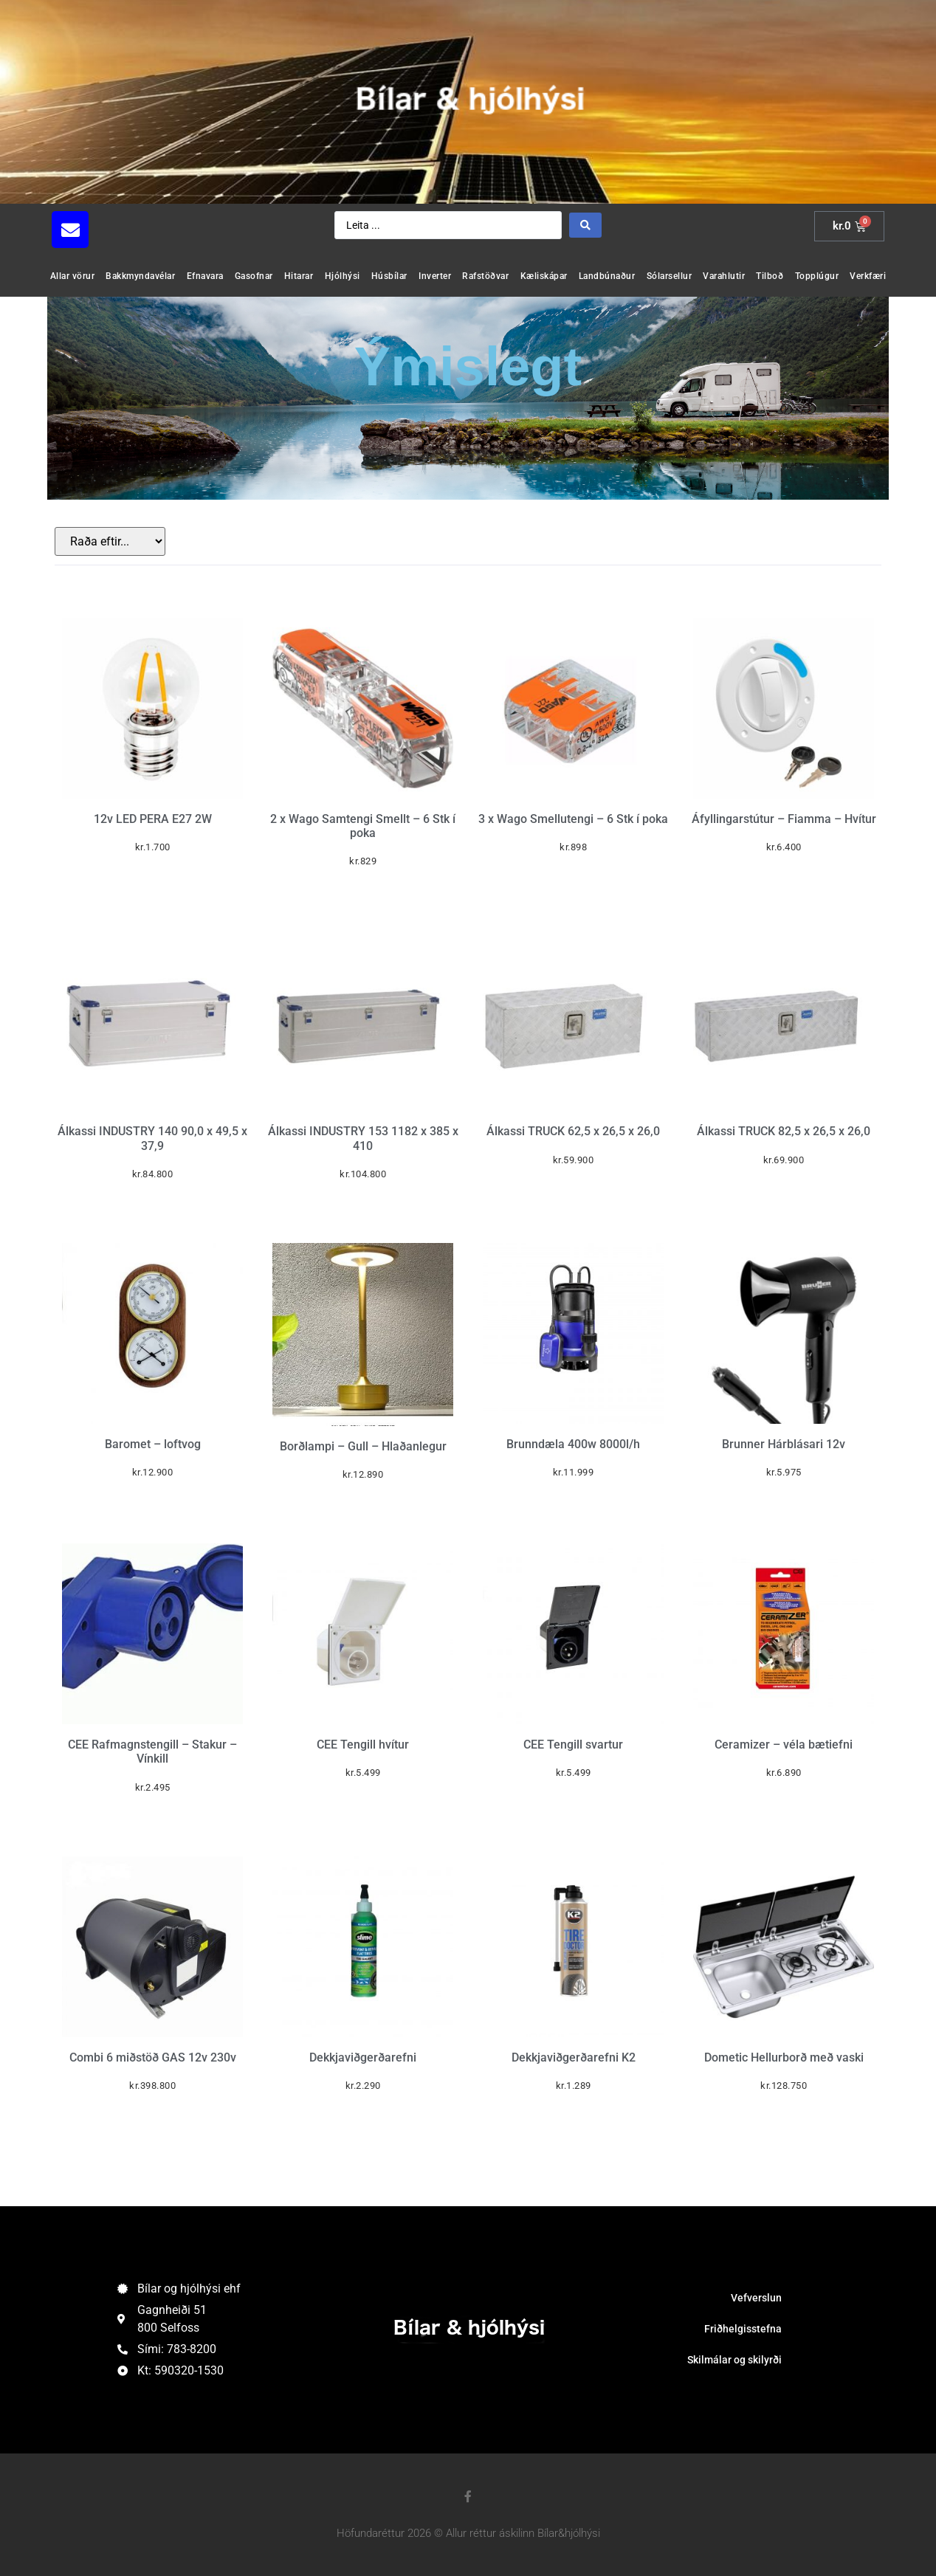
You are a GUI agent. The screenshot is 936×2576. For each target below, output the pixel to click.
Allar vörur (72, 276)
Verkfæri (868, 276)
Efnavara (205, 276)
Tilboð (769, 276)
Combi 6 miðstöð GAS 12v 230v (152, 2057)
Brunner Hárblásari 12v (783, 1444)
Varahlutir (724, 276)
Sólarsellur (669, 276)
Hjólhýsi (342, 276)
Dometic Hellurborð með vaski (784, 2057)
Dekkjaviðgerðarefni (362, 2057)
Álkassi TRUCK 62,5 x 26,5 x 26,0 (573, 1131)
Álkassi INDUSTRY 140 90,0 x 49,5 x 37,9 (152, 1138)
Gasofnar (254, 276)
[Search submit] (585, 225)
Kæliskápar (544, 276)
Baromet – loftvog (153, 1444)
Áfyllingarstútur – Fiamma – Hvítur (784, 819)
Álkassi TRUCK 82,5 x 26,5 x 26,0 (783, 1131)
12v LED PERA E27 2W (153, 819)
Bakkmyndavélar (140, 276)
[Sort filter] (110, 541)
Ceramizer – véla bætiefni (784, 1745)
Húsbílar (389, 276)
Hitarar (299, 276)
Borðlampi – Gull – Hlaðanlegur (363, 1446)
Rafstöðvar (485, 276)
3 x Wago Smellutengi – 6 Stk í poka (573, 819)
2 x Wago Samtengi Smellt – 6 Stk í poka (362, 826)
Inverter (435, 276)
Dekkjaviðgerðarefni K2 (574, 2057)
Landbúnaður (607, 276)
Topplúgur (817, 276)
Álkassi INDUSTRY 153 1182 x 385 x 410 (363, 1138)
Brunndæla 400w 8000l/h (573, 1444)
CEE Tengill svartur (573, 1745)
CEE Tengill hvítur (363, 1745)
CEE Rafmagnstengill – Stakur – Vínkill (152, 1752)
